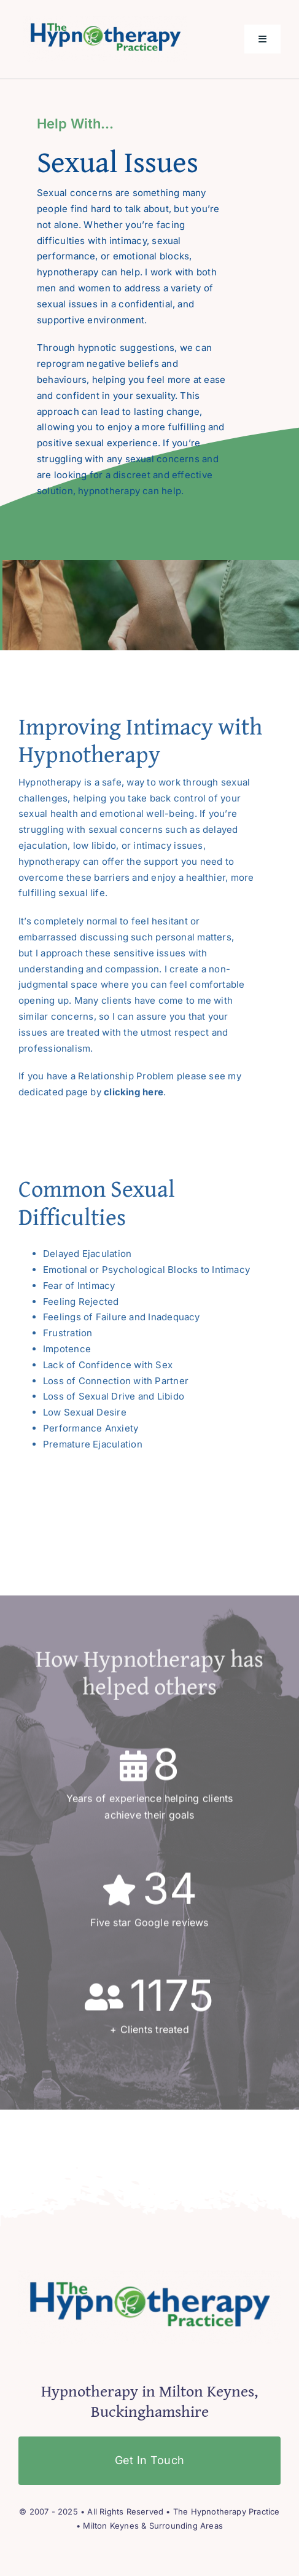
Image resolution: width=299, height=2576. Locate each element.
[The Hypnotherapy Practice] (105, 20)
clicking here (133, 1092)
